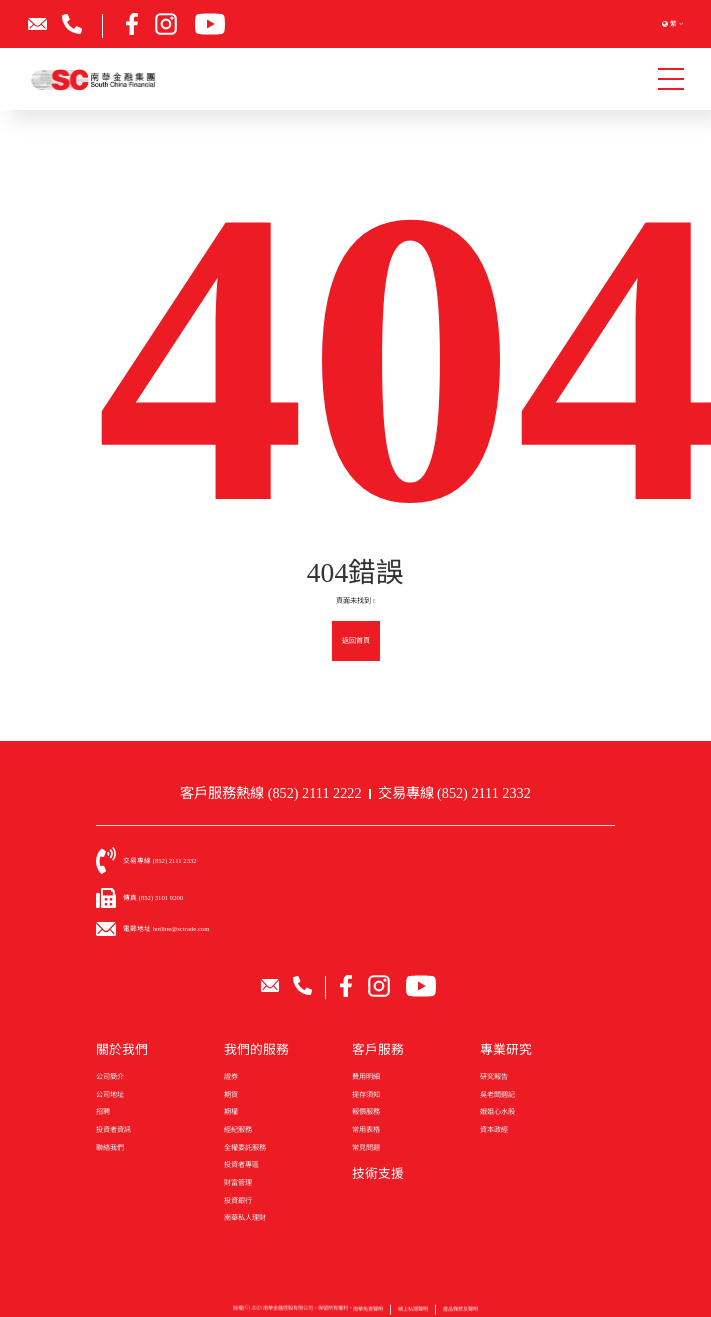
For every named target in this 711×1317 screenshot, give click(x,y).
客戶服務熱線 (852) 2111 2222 (270, 793)
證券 (231, 1077)
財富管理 (238, 1183)
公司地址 (110, 1095)
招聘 (103, 1112)
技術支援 (378, 1174)
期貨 (231, 1095)
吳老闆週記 (497, 1095)
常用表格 (366, 1130)
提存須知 (366, 1095)
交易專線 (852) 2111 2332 (454, 793)
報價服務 (366, 1112)
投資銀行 (238, 1201)
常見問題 (366, 1148)
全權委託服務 (245, 1148)
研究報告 (494, 1077)
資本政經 (494, 1130)
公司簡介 (110, 1077)
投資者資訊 (113, 1130)
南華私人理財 (245, 1218)
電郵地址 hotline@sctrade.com (166, 928)
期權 (231, 1112)
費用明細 (366, 1077)
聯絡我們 (110, 1148)
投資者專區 (241, 1165)
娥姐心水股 (497, 1112)
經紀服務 (238, 1130)
